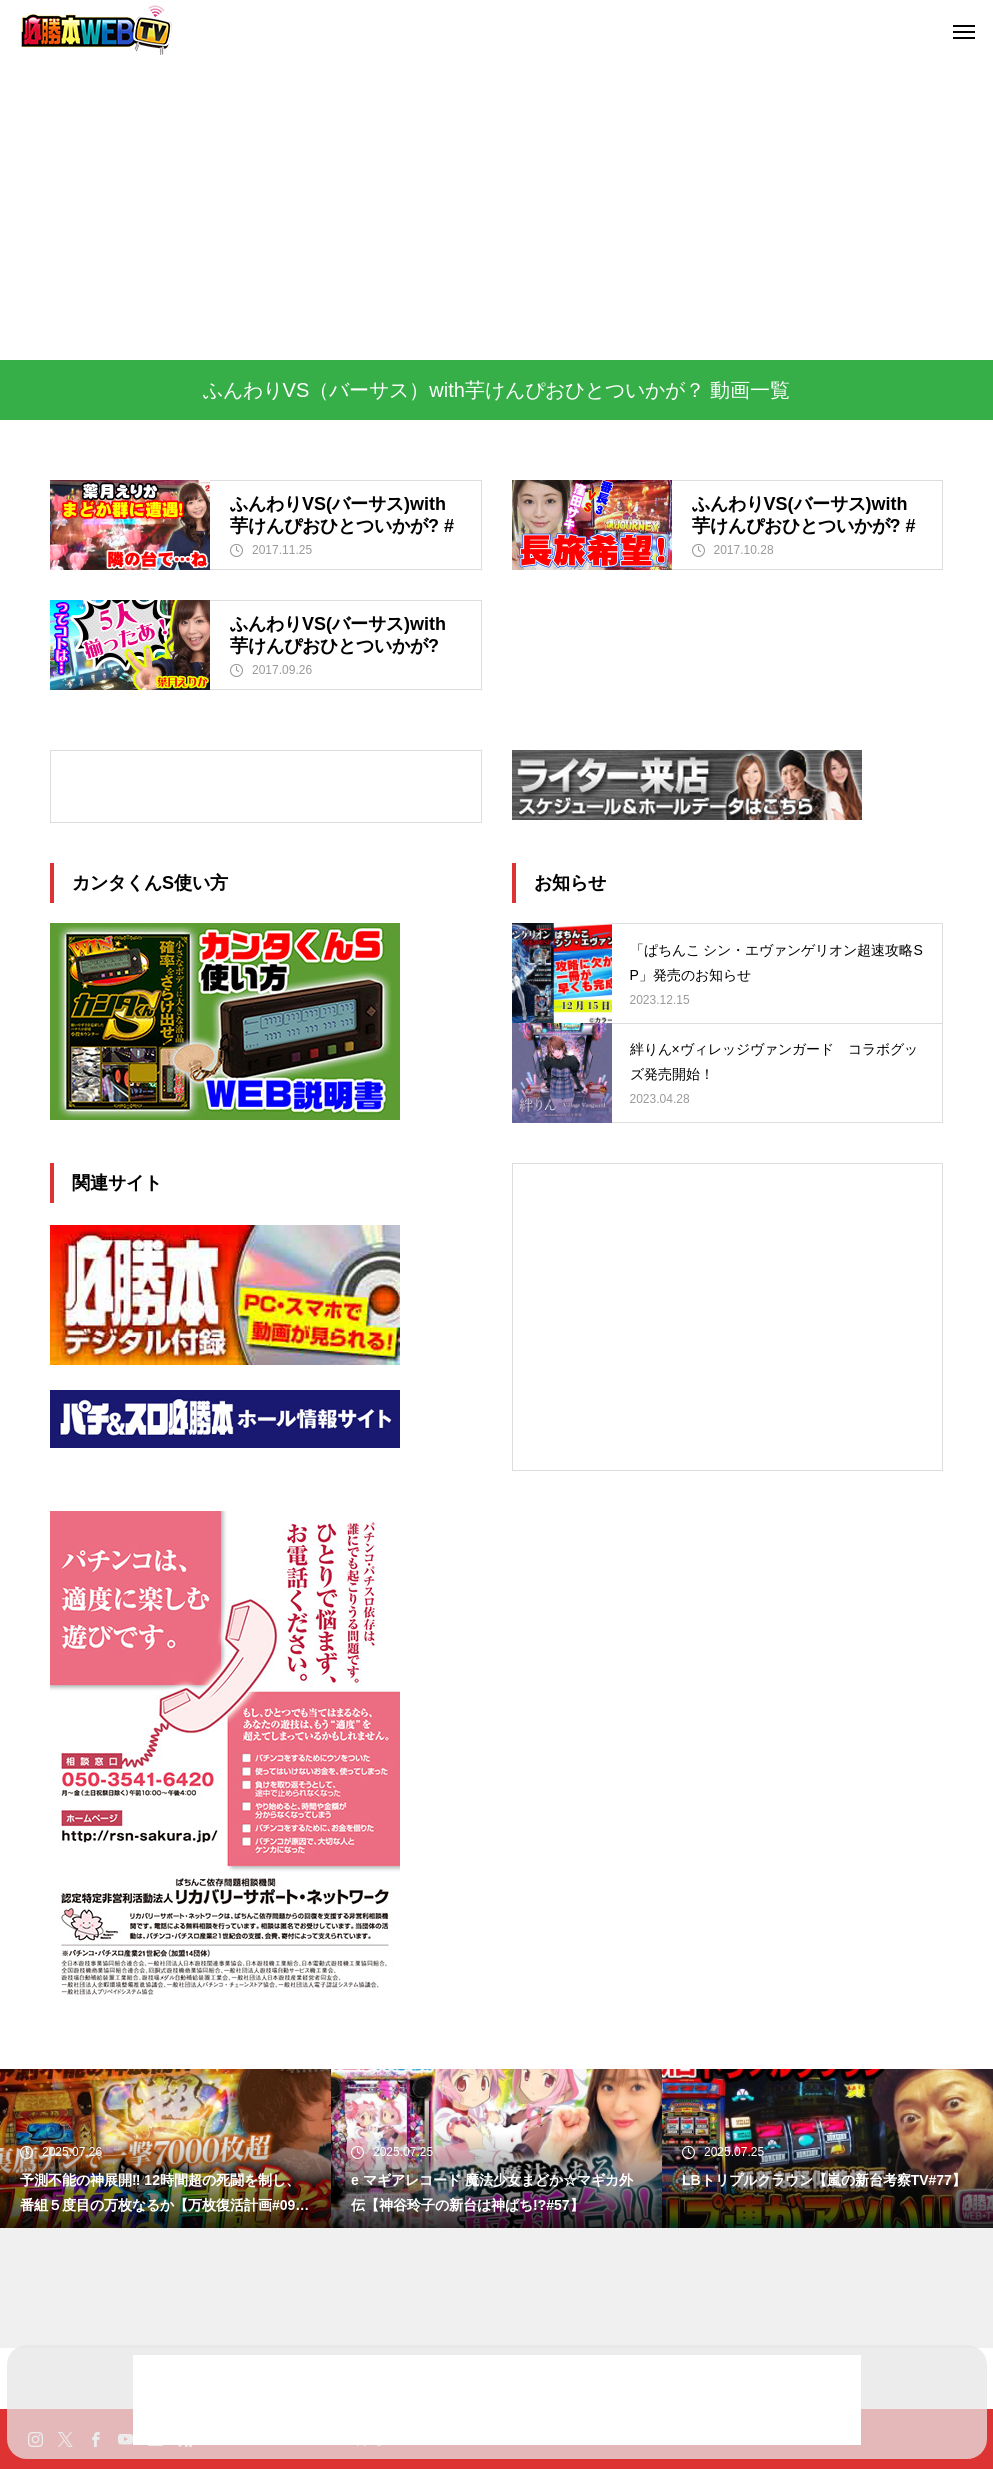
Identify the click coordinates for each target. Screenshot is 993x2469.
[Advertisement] (496, 210)
